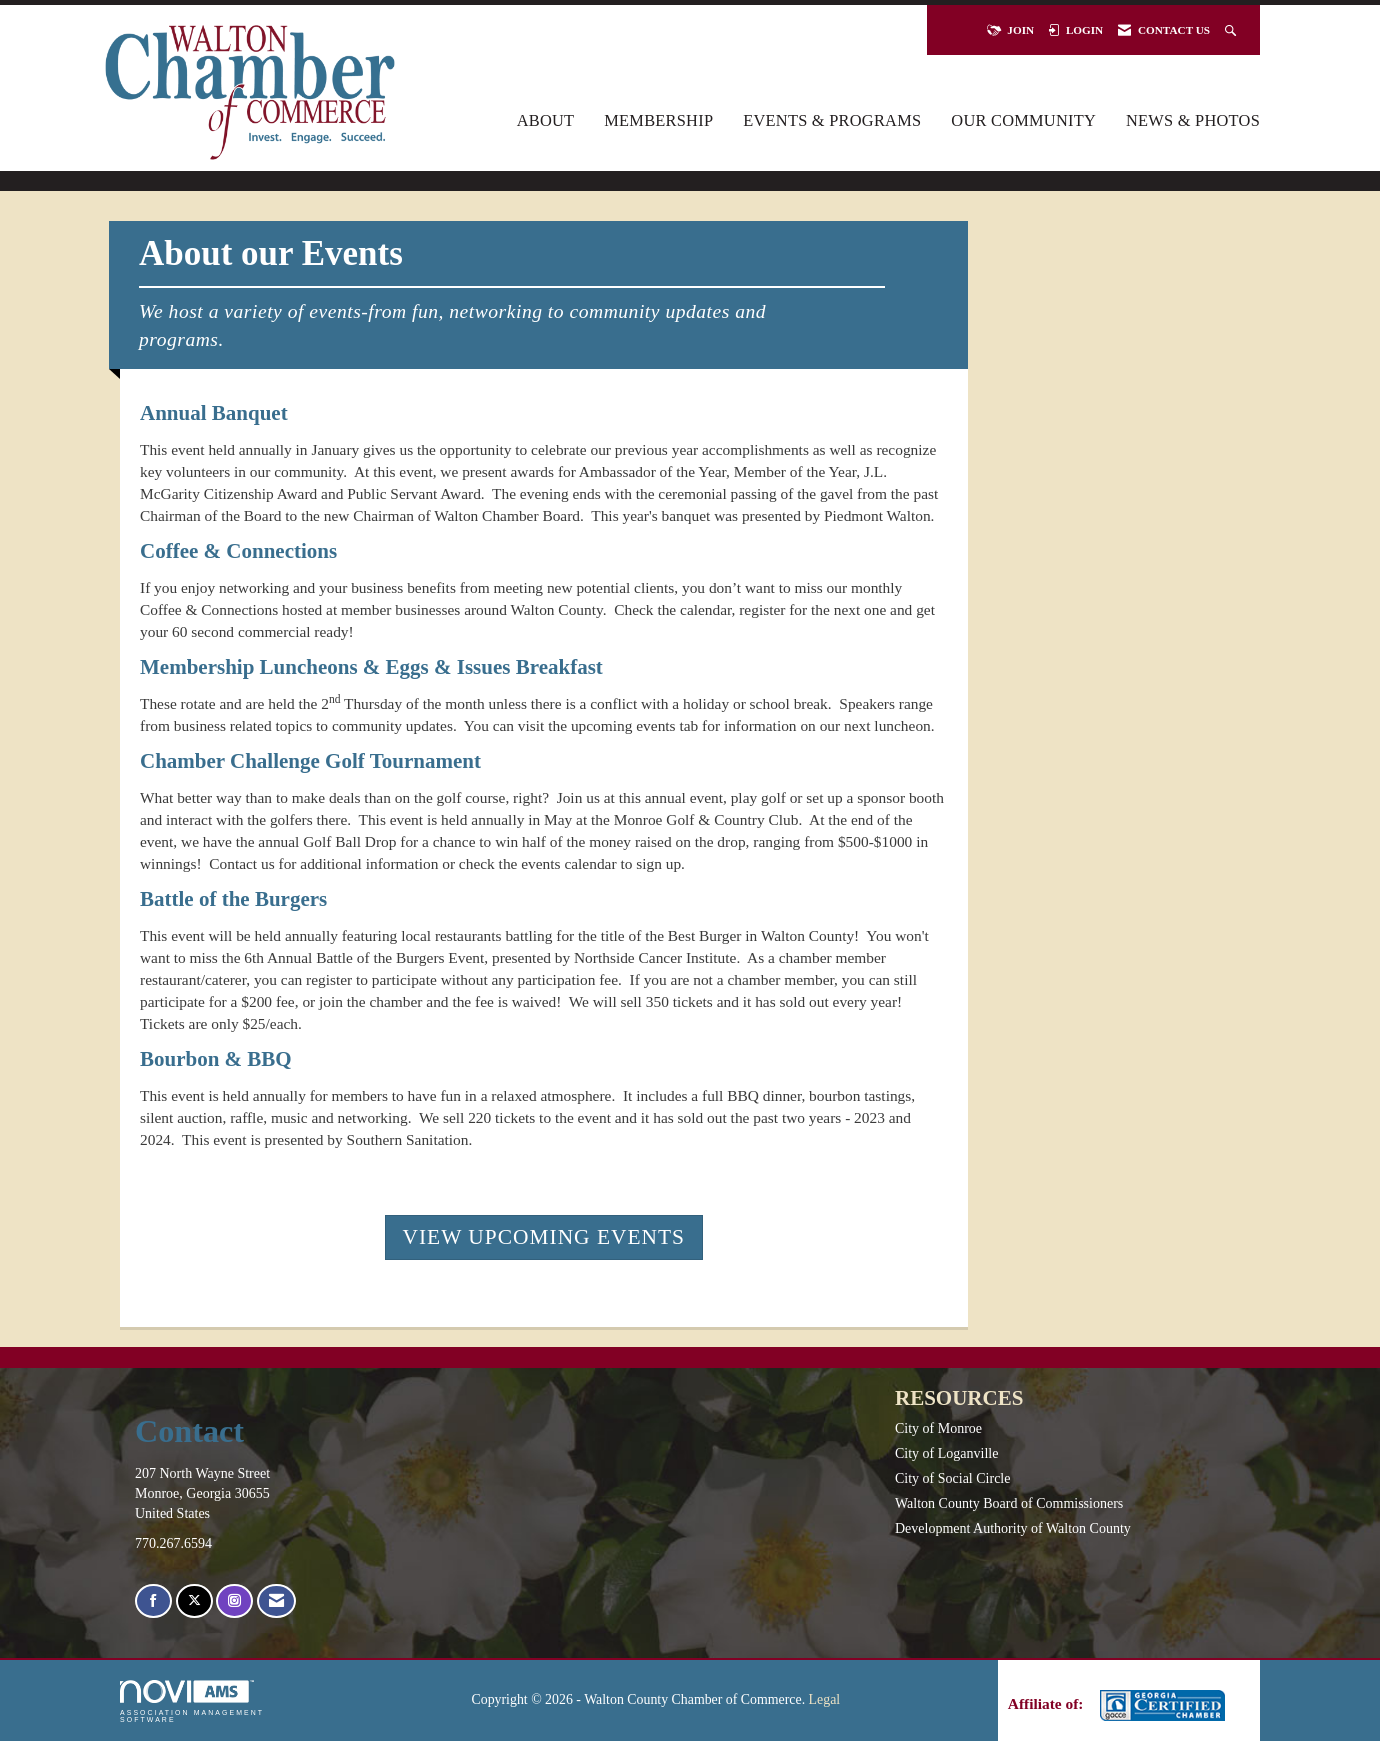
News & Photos (1193, 120)
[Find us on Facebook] (153, 1601)
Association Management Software (192, 1701)
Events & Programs (832, 120)
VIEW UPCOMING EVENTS (544, 1237)
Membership (658, 120)
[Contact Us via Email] (276, 1601)
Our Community (1023, 120)
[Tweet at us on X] (194, 1601)
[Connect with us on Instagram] (234, 1601)
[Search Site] (1232, 30)
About (546, 120)
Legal (825, 1699)
